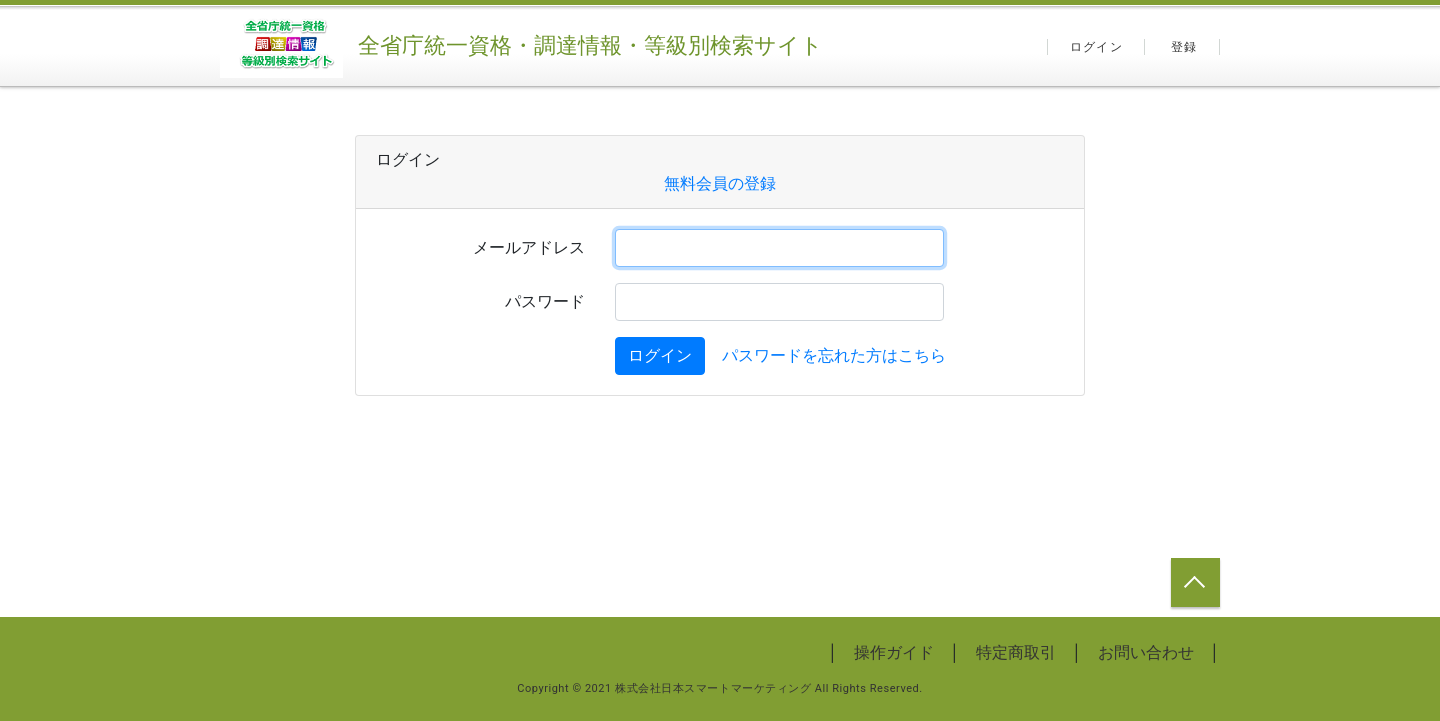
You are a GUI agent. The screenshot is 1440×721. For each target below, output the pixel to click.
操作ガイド (894, 652)
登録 (1184, 47)
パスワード (545, 301)
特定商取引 (1016, 652)
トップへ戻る (1195, 582)
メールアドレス (529, 247)
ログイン (1096, 47)
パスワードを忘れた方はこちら (834, 355)
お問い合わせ (1146, 652)
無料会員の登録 (720, 183)
